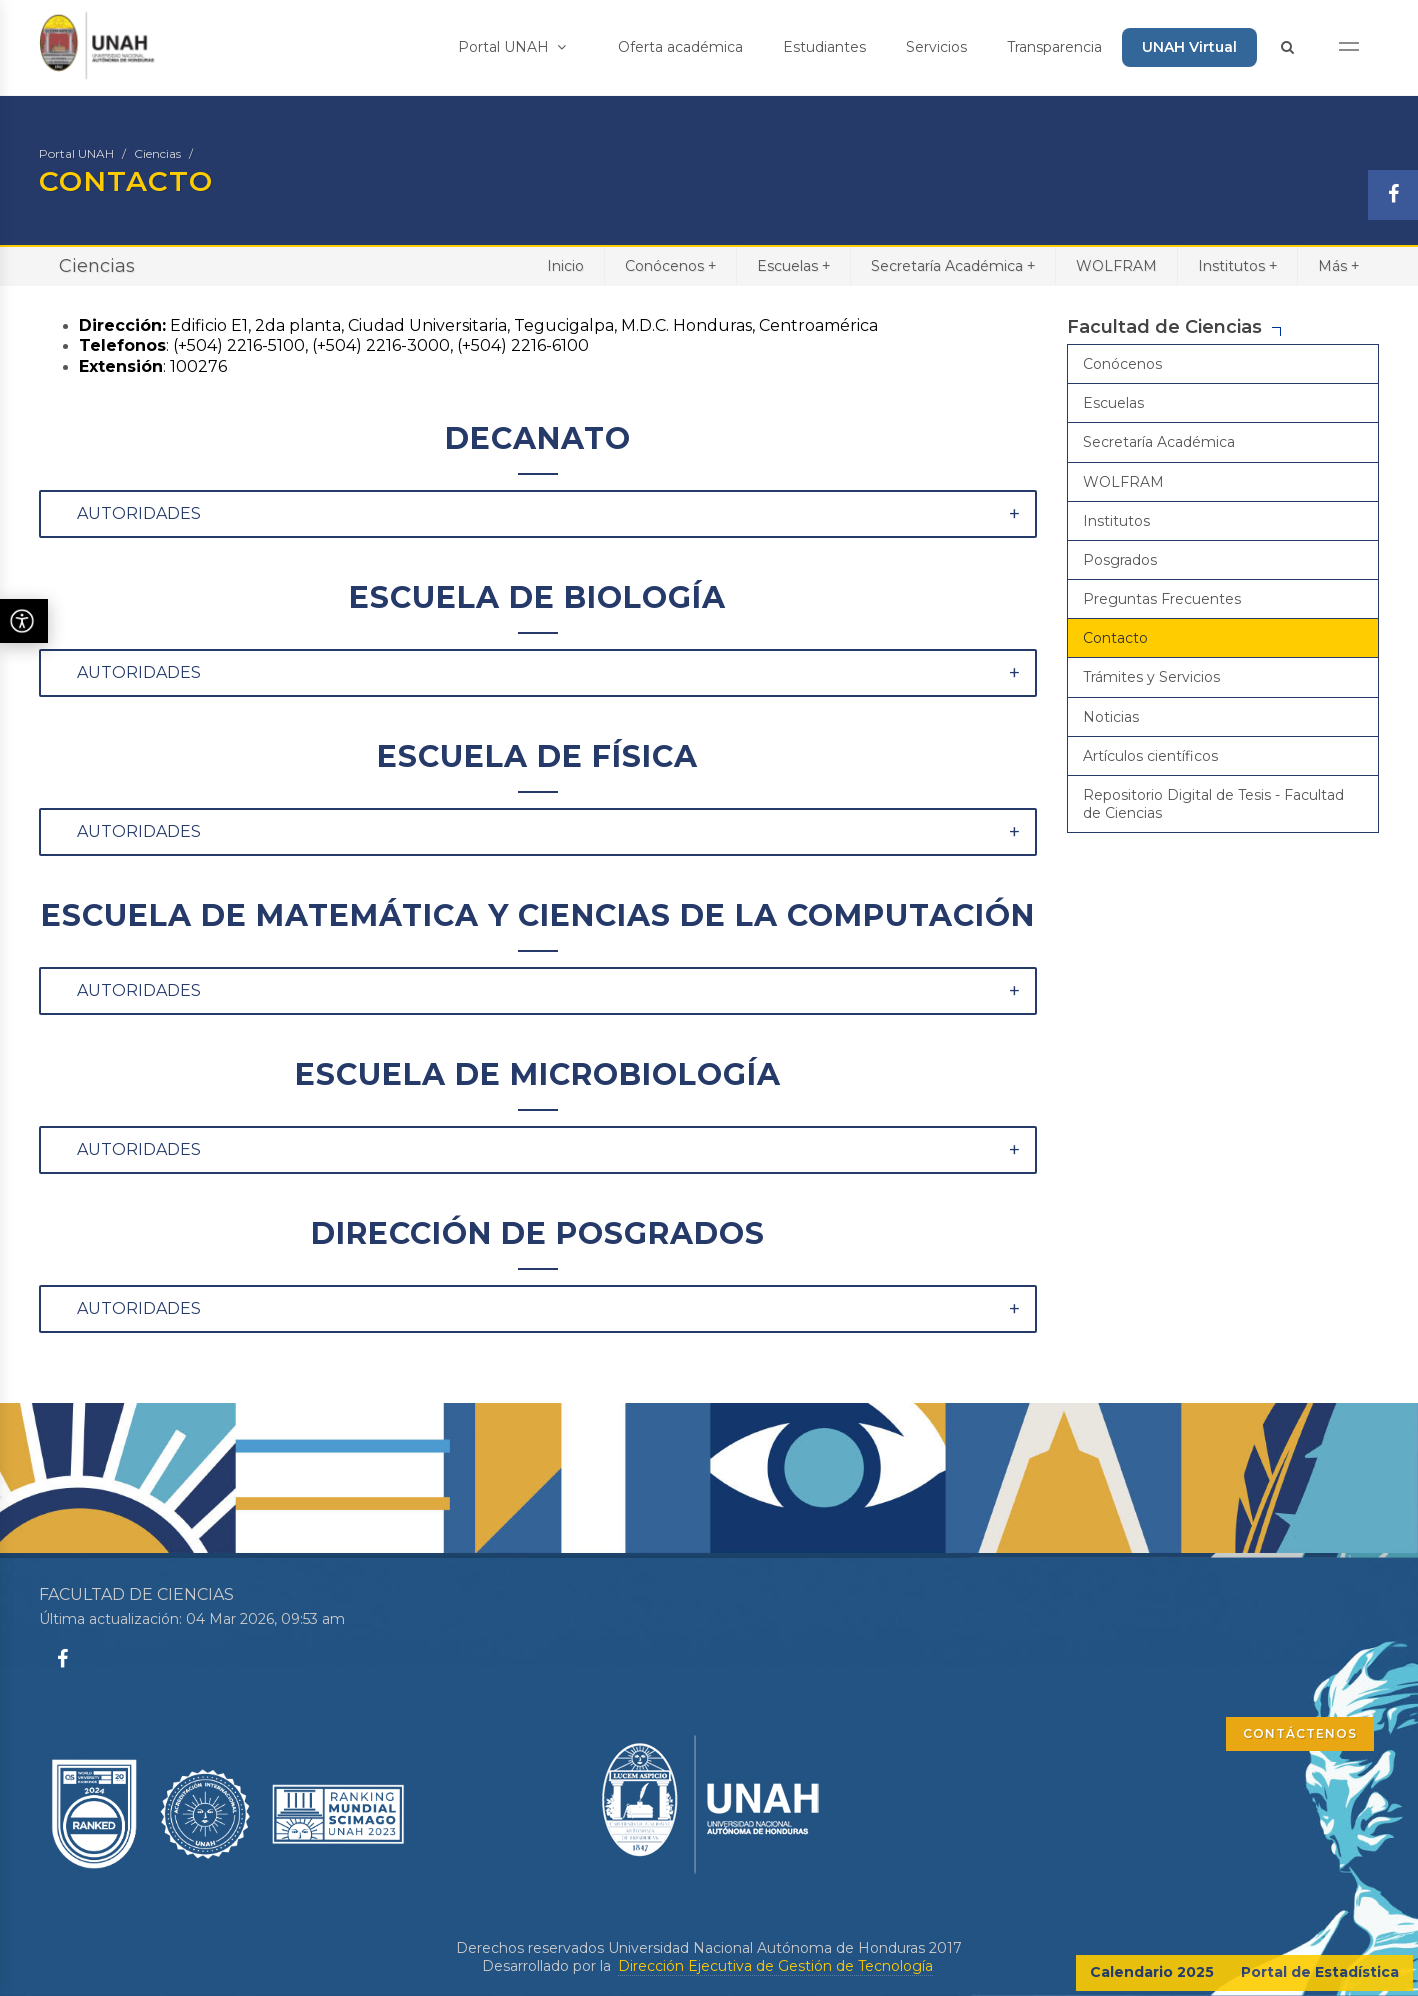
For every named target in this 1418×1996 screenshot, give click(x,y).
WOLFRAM (1116, 266)
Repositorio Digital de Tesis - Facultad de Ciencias (1213, 804)
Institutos (1237, 265)
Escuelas (793, 265)
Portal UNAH (512, 47)
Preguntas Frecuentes (1162, 599)
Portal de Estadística (1320, 1972)
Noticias (1111, 717)
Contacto (1115, 638)
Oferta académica (680, 47)
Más (1338, 265)
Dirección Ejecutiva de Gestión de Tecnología (775, 1966)
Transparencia (1054, 47)
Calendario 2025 (1152, 1972)
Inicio (565, 266)
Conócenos (670, 265)
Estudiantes (824, 47)
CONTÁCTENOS (1300, 1733)
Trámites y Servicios (1151, 677)
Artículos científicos (1150, 756)
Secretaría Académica (953, 265)
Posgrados (1120, 560)
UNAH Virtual (1189, 47)
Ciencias (157, 153)
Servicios (936, 47)
